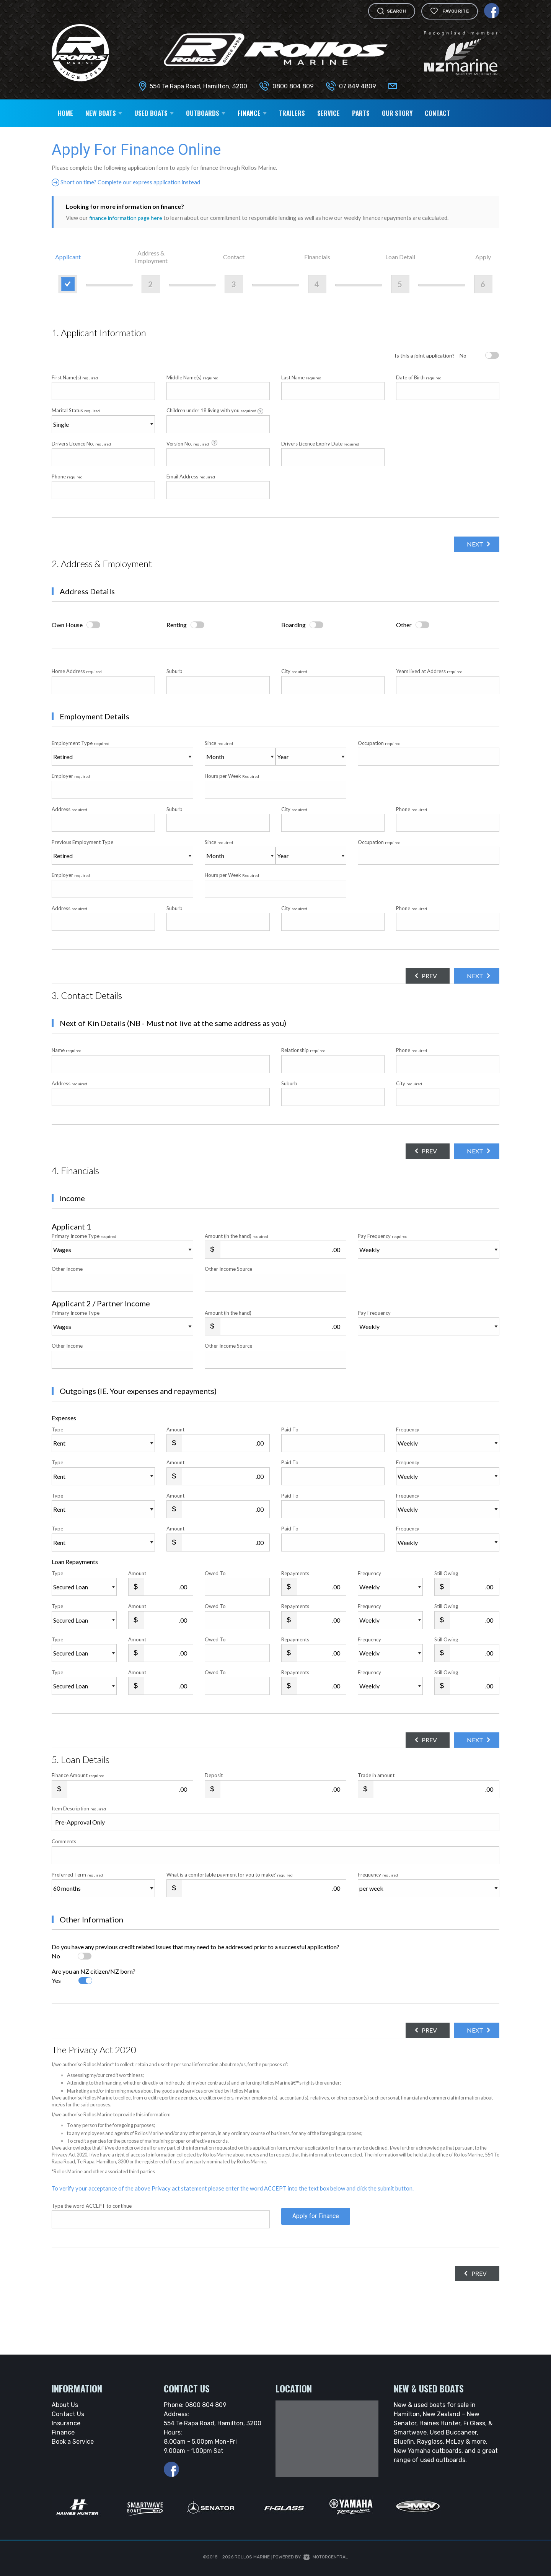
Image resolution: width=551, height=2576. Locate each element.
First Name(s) (75, 377)
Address (69, 809)
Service (328, 113)
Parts (361, 113)
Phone (67, 476)
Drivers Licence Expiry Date (320, 443)
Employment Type (122, 753)
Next (472, 544)
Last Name (301, 377)
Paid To (289, 1429)
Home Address (77, 671)
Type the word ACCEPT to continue (92, 2206)
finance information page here (126, 217)
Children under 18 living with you (214, 410)
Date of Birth (419, 377)
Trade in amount (376, 1775)
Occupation (379, 743)
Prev (421, 975)
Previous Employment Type (122, 852)
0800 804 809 (293, 86)
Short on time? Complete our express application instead (129, 182)
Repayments (295, 1573)
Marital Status (76, 410)
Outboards (205, 113)
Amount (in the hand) (236, 1236)
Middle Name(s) (192, 377)
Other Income (67, 1269)
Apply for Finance (315, 2219)
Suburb (174, 671)
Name (67, 1050)
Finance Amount (78, 1775)
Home (65, 113)
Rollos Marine (252, 2557)
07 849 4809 (357, 86)
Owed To (215, 1573)
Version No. (192, 443)
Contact (437, 113)
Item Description (79, 1808)
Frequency (407, 1429)
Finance (252, 113)
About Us (65, 2404)
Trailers (292, 113)
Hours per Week (232, 776)
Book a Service (73, 2441)
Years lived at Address (429, 671)
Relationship (303, 1050)
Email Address (190, 476)
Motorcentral (325, 2557)
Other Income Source (228, 1269)
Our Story (397, 113)
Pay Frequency (383, 1236)
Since (219, 743)
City (294, 671)
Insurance (66, 2423)
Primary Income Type (84, 1236)
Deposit (214, 1775)
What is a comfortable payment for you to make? (229, 1874)
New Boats (103, 113)
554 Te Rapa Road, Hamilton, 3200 (198, 86)
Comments (64, 1841)
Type (57, 1429)
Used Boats (154, 113)
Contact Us (68, 2414)
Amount (175, 1429)
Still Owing (446, 1573)
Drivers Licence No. (81, 443)
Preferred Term (77, 1874)
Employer (71, 776)
